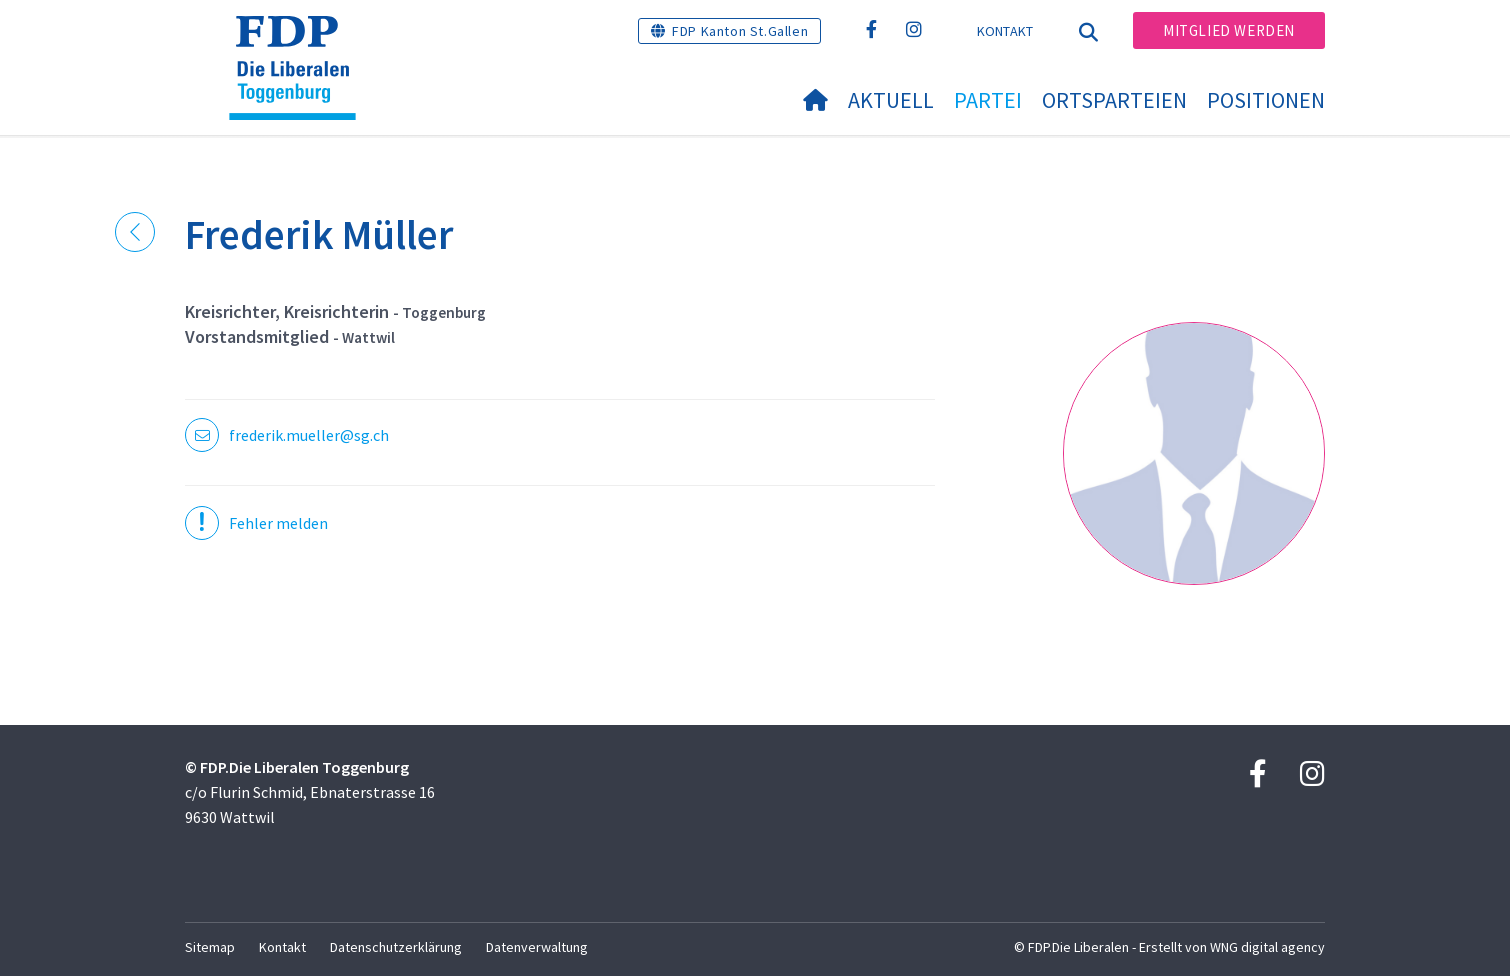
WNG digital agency (1267, 947)
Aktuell (891, 100)
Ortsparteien (1114, 100)
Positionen (1266, 100)
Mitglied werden (1229, 30)
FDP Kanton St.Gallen (740, 31)
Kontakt (1005, 31)
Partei (988, 100)
